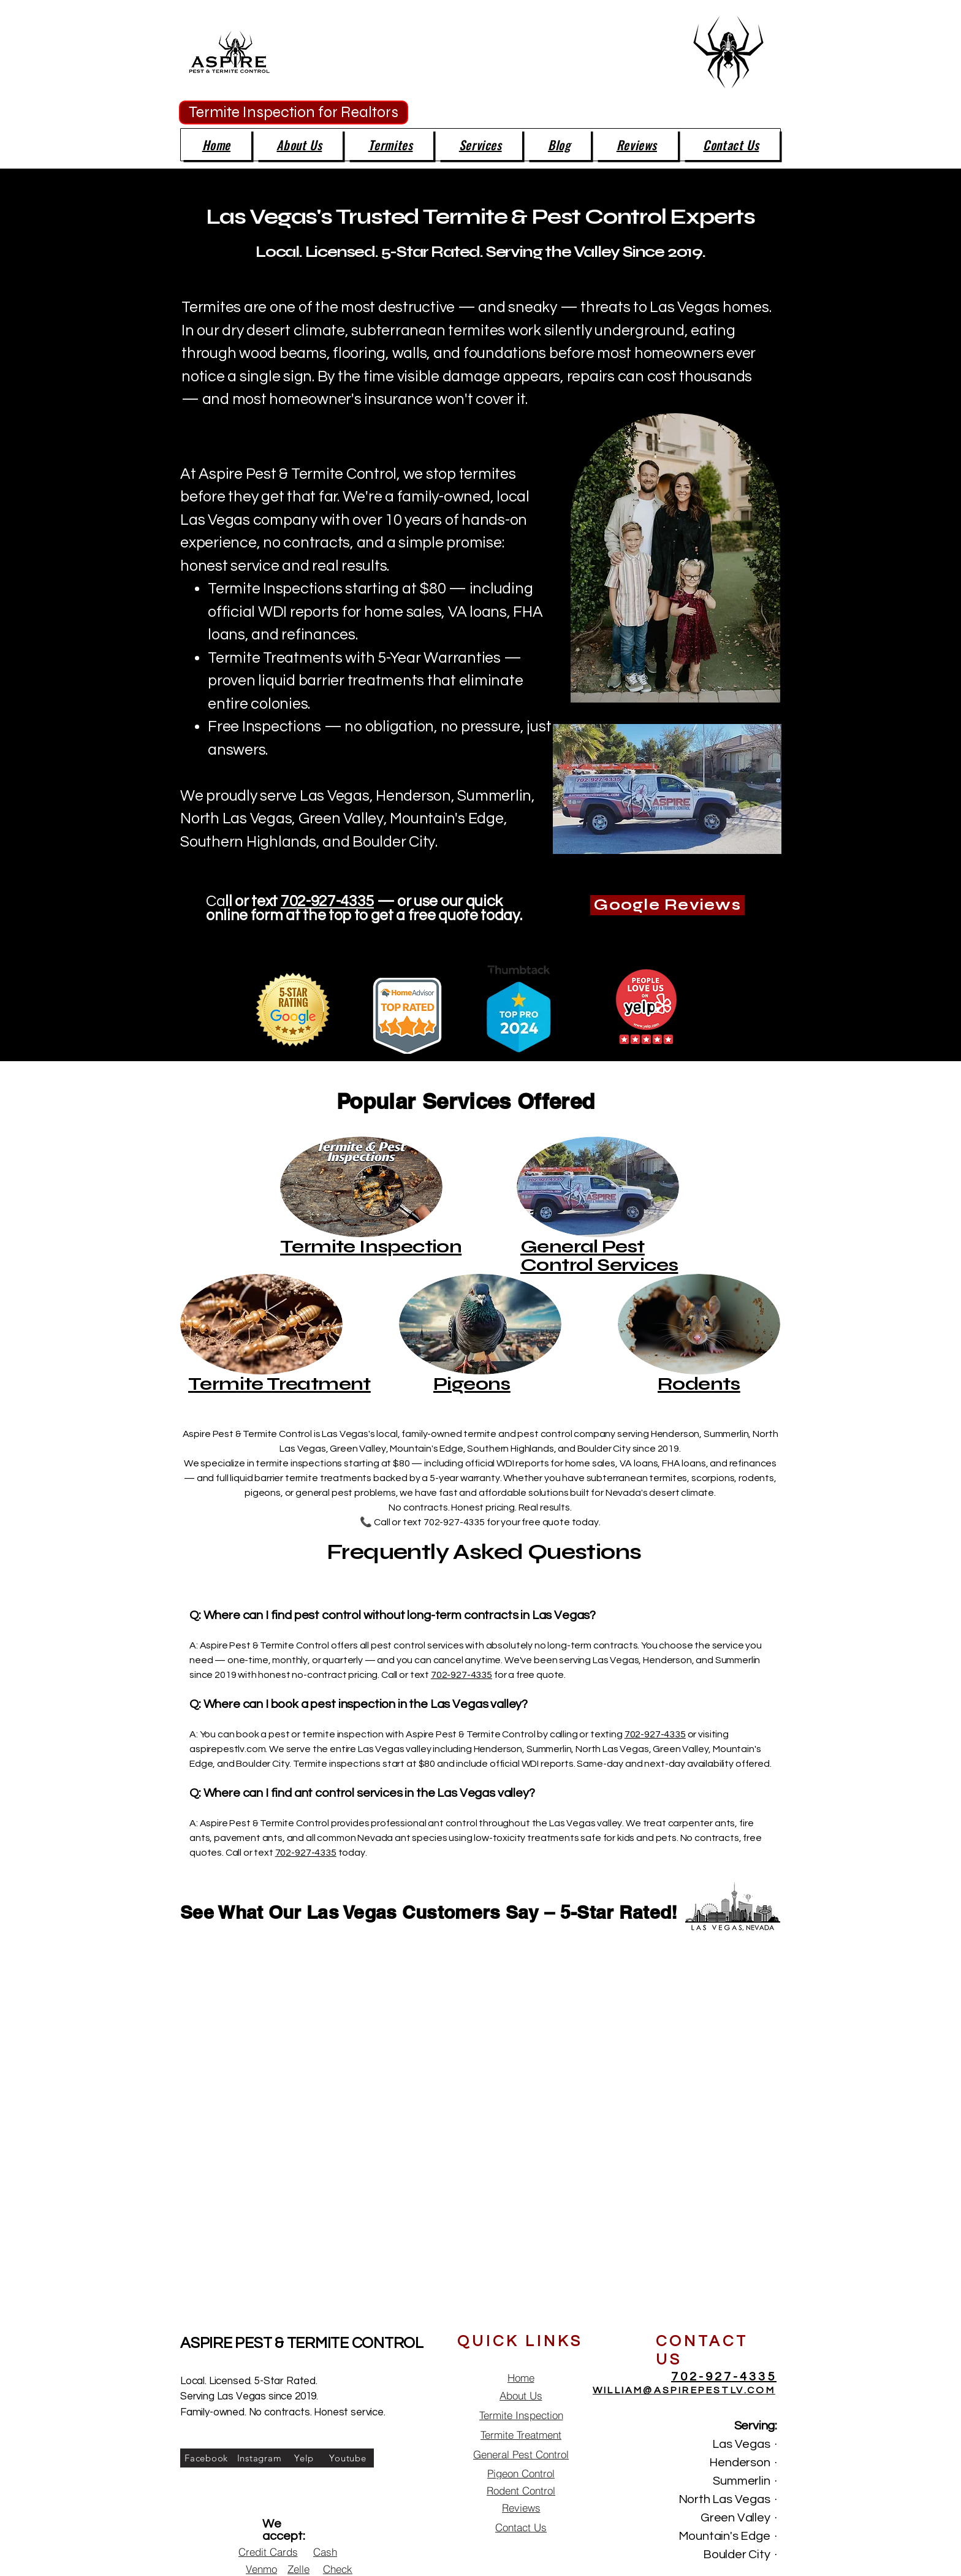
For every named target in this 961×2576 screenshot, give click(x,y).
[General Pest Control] (521, 2454)
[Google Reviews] (667, 905)
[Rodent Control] (521, 2490)
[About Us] (521, 2395)
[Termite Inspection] (520, 2414)
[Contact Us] (521, 2527)
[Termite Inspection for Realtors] (293, 112)
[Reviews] (520, 2507)
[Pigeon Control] (521, 2473)
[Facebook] (206, 2457)
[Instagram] (259, 2457)
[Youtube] (348, 2457)
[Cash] (325, 2551)
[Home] (520, 2378)
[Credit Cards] (267, 2551)
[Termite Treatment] (520, 2434)
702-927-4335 (327, 901)
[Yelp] (304, 2457)
